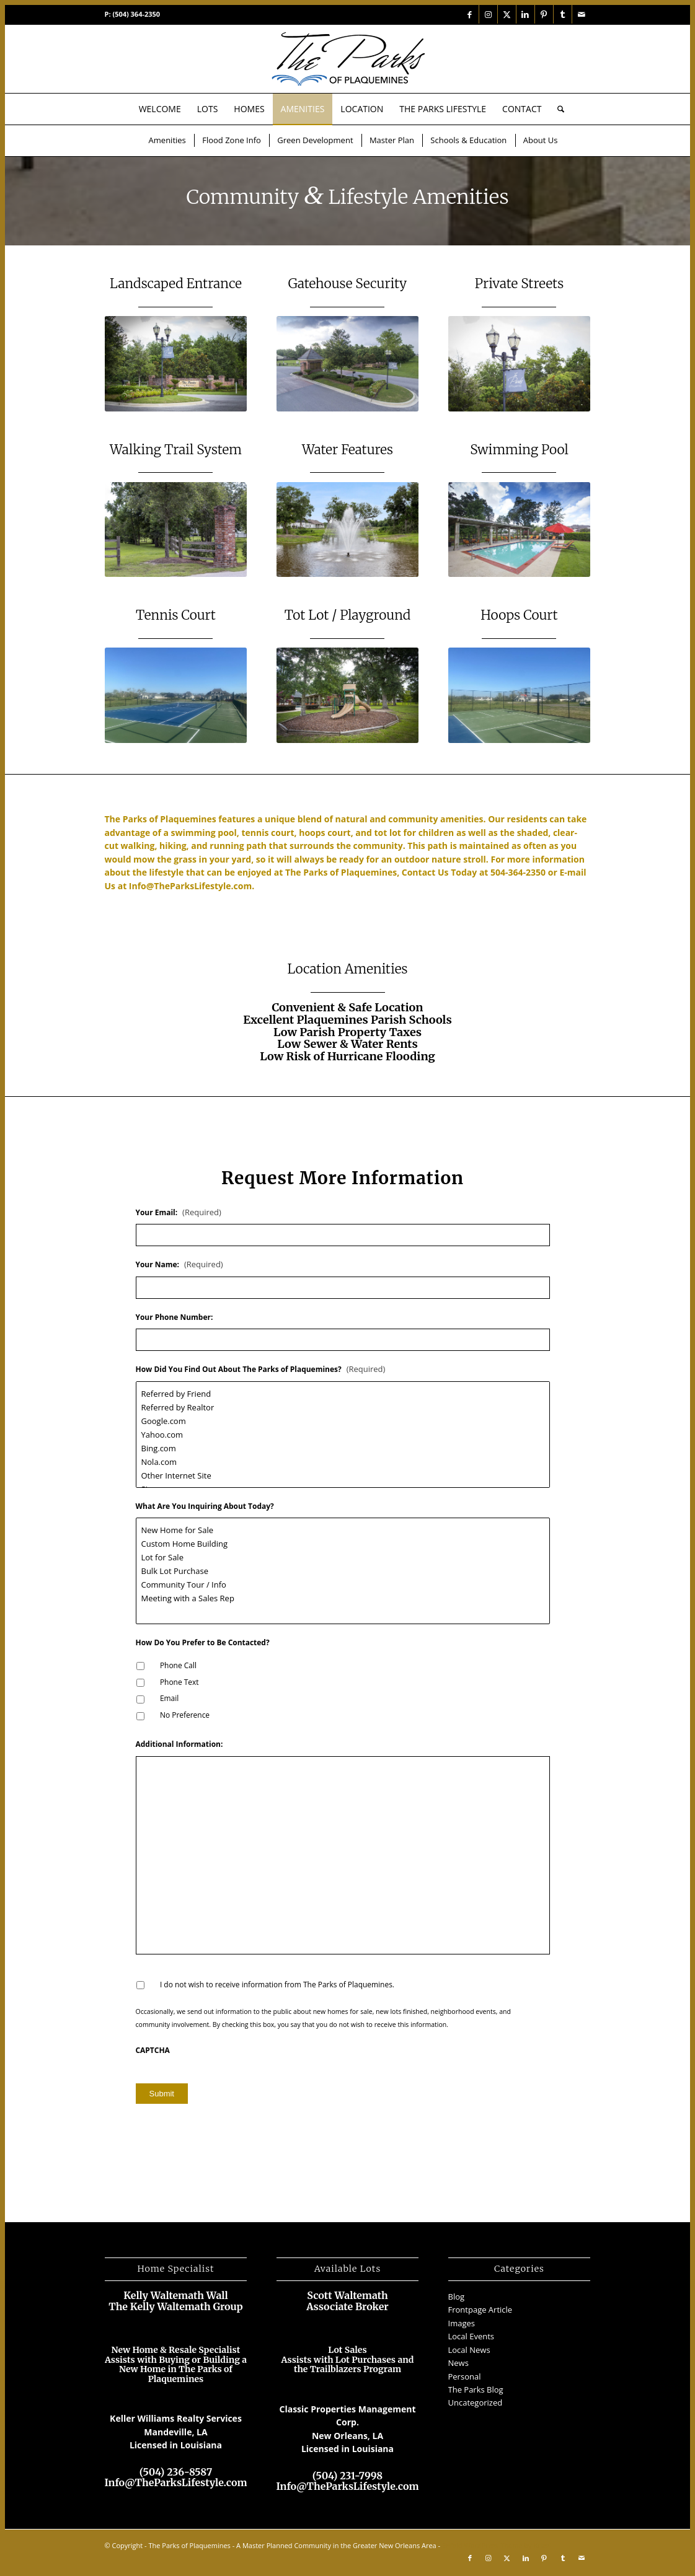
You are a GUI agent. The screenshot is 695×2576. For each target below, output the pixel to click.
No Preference (185, 1715)
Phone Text (179, 1682)
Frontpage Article (480, 2309)
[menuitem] (160, 109)
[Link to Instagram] (488, 14)
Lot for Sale (343, 1557)
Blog (456, 2296)
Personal (464, 2376)
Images (461, 2323)
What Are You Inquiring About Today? (205, 1506)
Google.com (343, 1421)
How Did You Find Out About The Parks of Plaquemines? (261, 1369)
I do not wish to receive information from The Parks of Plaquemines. (277, 1984)
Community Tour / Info (343, 1584)
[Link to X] (507, 14)
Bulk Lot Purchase (343, 1571)
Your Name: (179, 1264)
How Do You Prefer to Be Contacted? (203, 1643)
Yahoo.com (343, 1434)
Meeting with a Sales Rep (343, 1598)
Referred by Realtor (343, 1407)
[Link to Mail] (581, 14)
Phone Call (178, 1665)
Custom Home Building (343, 1543)
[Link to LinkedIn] (525, 14)
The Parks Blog (475, 2389)
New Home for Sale (343, 1530)
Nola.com (343, 1462)
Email (169, 1698)
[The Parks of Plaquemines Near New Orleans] (347, 59)
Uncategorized (475, 2402)
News (458, 2362)
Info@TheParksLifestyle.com (190, 886)
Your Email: (178, 1212)
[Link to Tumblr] (563, 14)
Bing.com (343, 1448)
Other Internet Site (343, 1475)
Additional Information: (179, 1744)
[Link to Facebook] (470, 14)
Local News (469, 2349)
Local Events (471, 2336)
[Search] (556, 109)
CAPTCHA (153, 2050)
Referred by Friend (343, 1393)
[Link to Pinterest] (544, 14)
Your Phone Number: (174, 1317)
